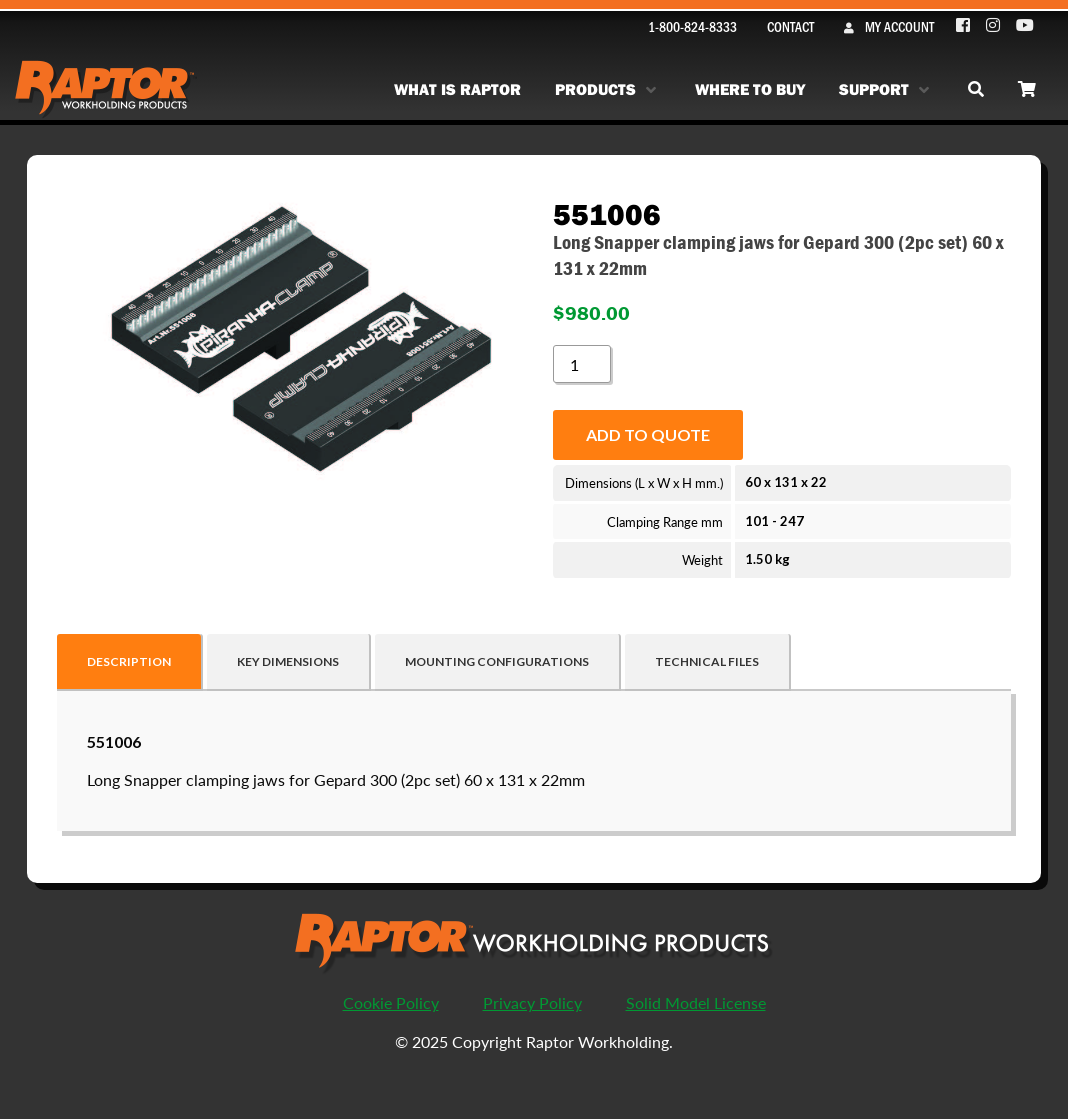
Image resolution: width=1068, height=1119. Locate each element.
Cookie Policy (391, 1002)
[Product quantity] (582, 364)
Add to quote (648, 434)
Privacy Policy (532, 1002)
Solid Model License (696, 1002)
